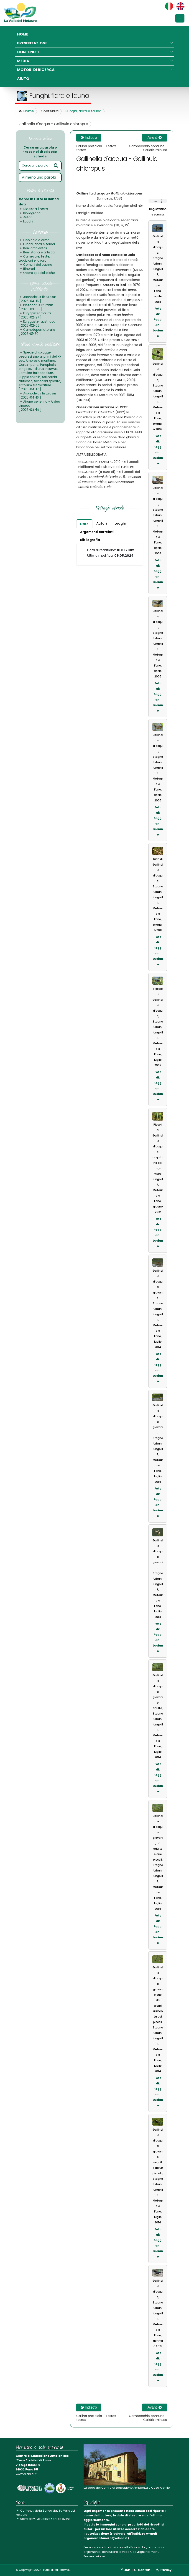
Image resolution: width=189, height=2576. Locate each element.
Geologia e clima (36, 240)
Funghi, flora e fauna (83, 111)
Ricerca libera (35, 209)
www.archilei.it (26, 2474)
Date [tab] (84, 524)
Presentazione (95, 43)
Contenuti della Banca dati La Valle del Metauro (46, 2513)
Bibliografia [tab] (90, 540)
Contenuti (95, 52)
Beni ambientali (34, 248)
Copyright (137, 2552)
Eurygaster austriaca (36, 324)
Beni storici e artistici (38, 252)
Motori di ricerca (95, 69)
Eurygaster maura (34, 315)
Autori (27, 217)
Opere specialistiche (38, 273)
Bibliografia (31, 213)
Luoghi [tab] (120, 523)
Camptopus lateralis (36, 332)
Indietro (89, 137)
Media (95, 60)
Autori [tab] (101, 523)
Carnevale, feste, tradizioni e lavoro (41, 259)
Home (22, 34)
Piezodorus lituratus (35, 307)
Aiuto (23, 78)
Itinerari (28, 269)
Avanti (155, 137)
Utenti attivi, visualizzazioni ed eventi (46, 2519)
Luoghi (28, 221)
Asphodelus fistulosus (37, 299)
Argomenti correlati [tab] (97, 532)
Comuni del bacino (37, 265)
